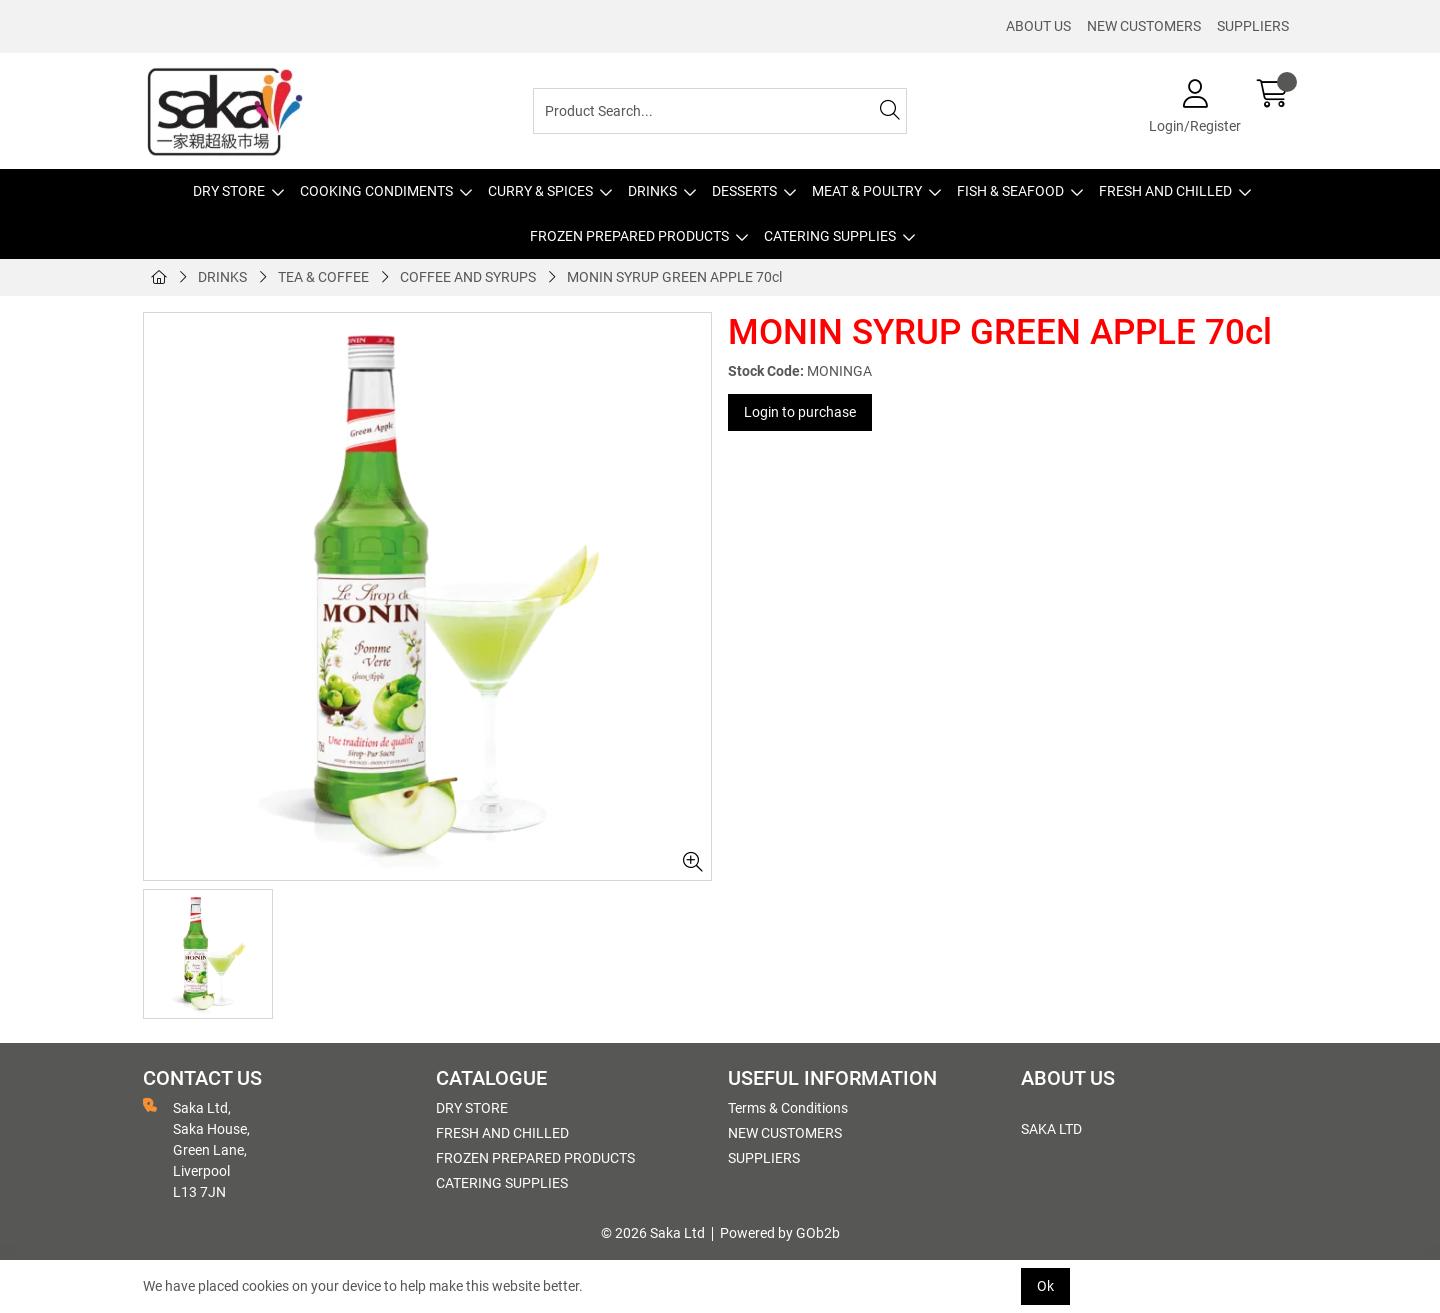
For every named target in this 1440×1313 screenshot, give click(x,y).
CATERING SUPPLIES (830, 236)
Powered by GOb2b (780, 1233)
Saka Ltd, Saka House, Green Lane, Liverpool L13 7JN (196, 1149)
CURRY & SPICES (540, 191)
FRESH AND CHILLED (1165, 191)
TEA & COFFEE (323, 277)
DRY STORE (229, 191)
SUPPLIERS (1253, 26)
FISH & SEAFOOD (1010, 191)
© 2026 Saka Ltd (653, 1233)
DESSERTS (744, 191)
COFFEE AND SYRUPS (468, 277)
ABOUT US (1038, 26)
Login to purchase (800, 412)
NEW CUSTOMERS (1144, 26)
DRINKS (652, 191)
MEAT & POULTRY (867, 191)
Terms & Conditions (788, 1108)
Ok (1045, 1286)
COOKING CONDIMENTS (376, 191)
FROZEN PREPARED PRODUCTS (629, 236)
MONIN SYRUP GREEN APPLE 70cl (674, 277)
